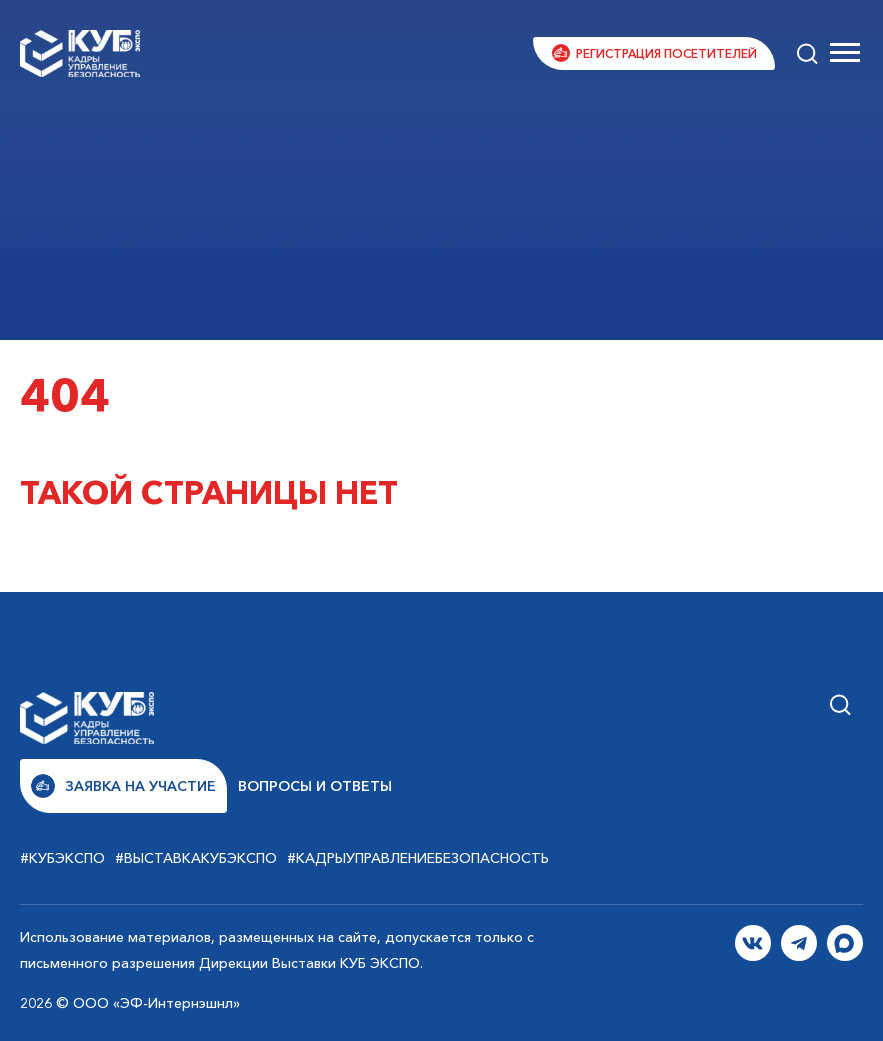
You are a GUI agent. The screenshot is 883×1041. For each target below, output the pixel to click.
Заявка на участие (123, 786)
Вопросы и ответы (315, 786)
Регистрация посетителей (666, 53)
